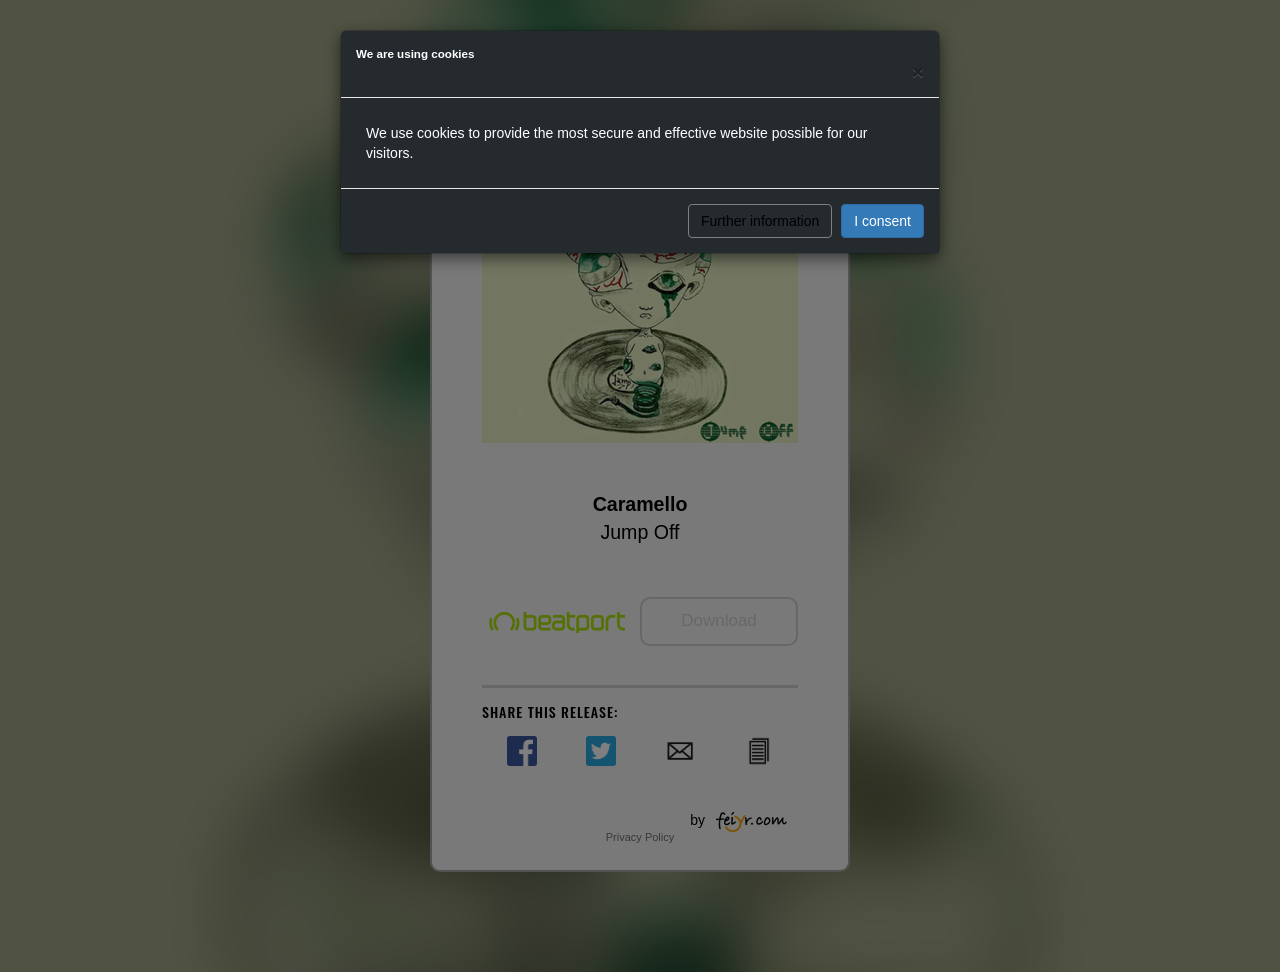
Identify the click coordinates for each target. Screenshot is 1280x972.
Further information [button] (760, 221)
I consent (882, 221)
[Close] (918, 71)
